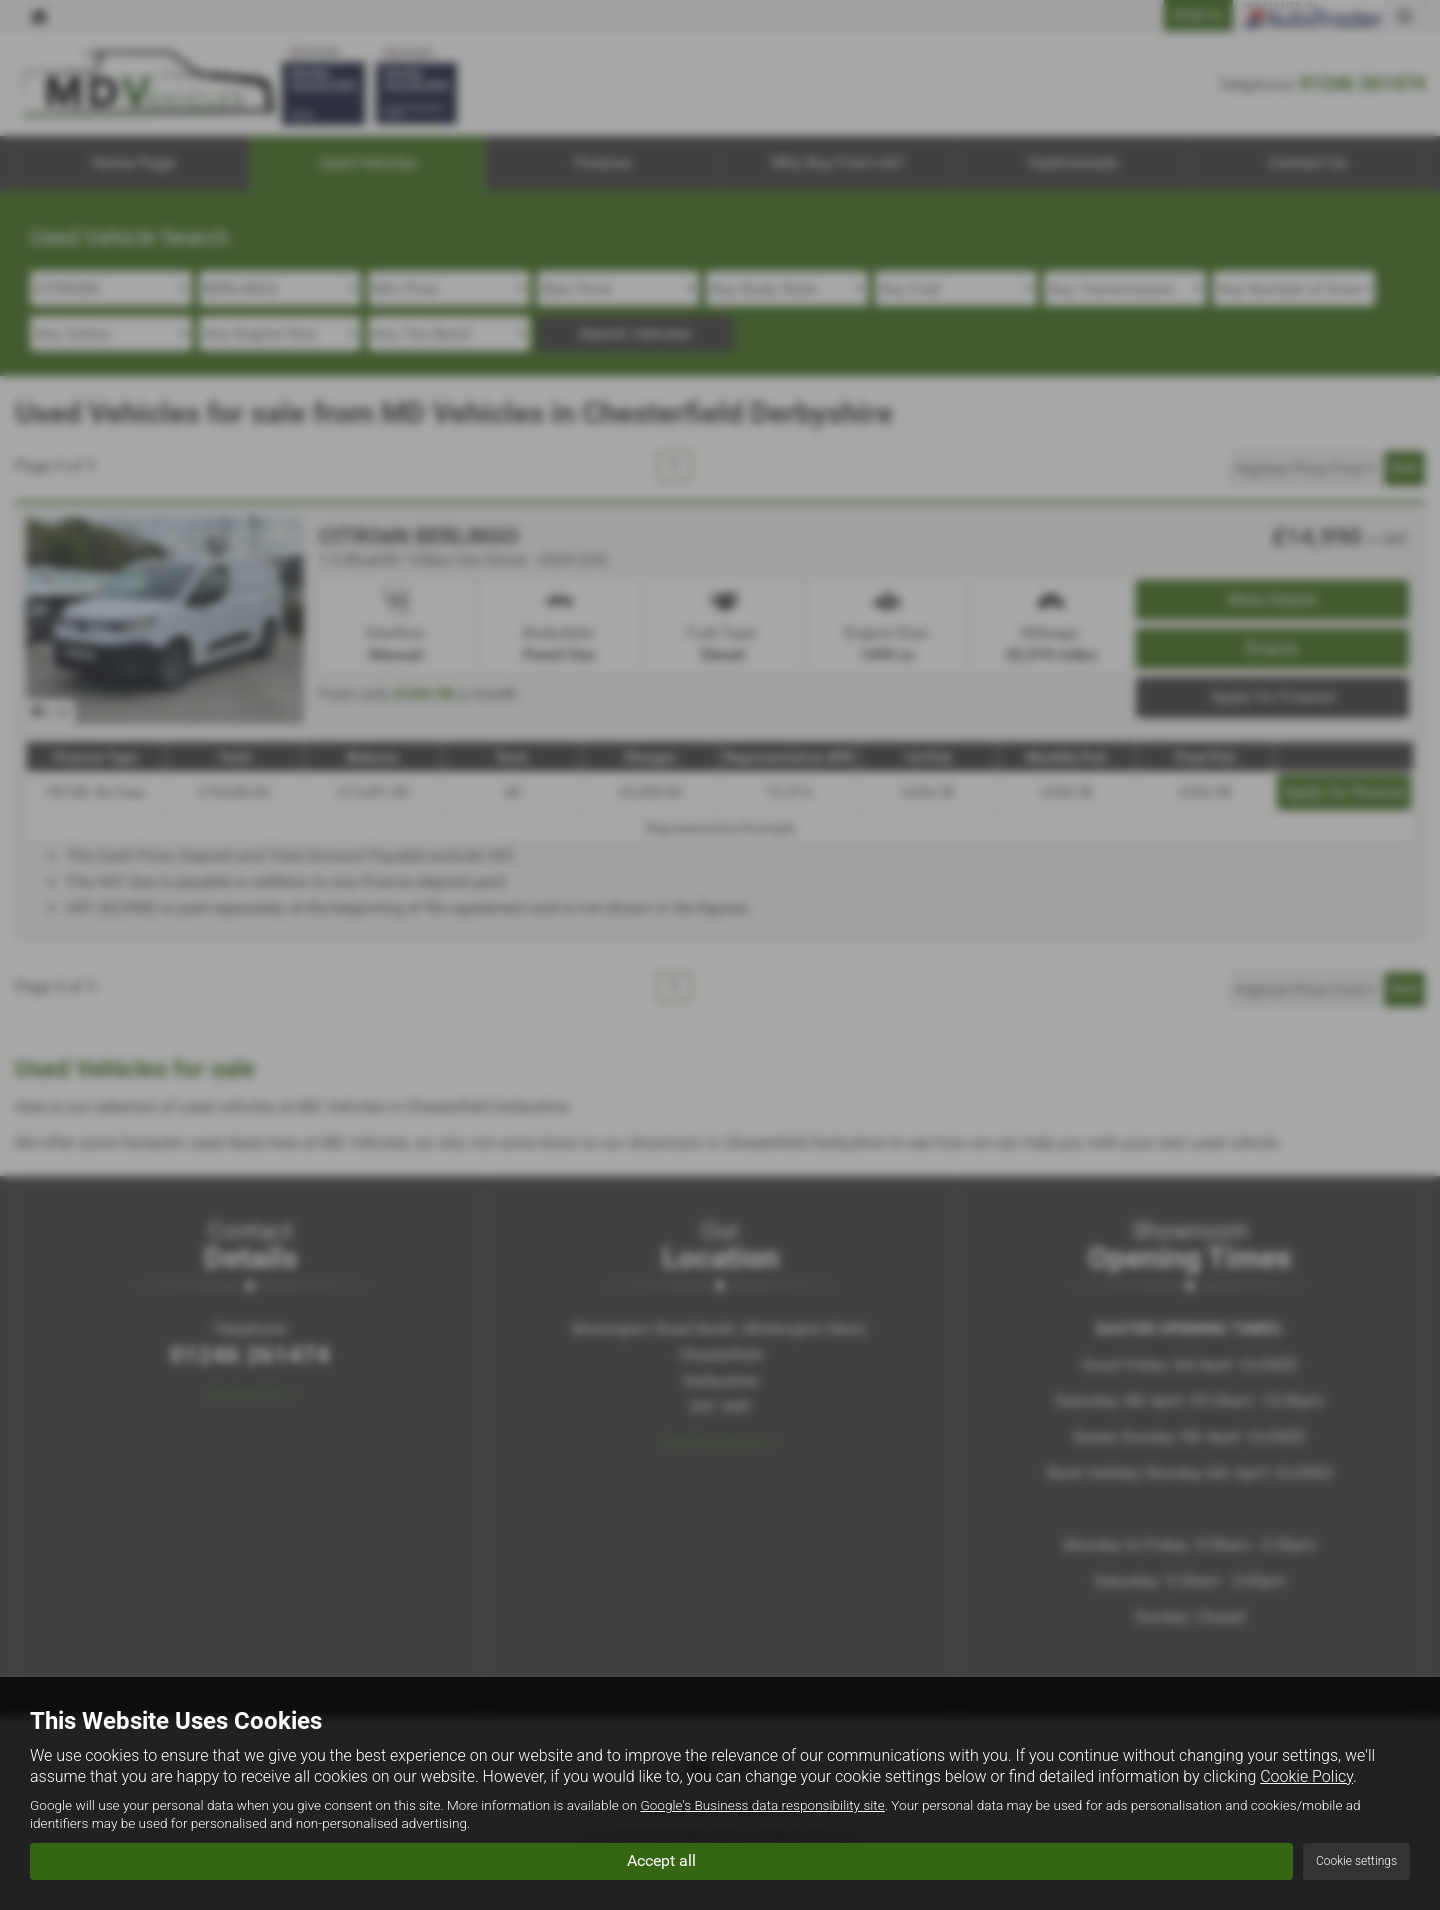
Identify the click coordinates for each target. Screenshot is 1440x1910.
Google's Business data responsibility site (762, 1806)
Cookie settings (1356, 1861)
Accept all (661, 1860)
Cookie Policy (1306, 1776)
